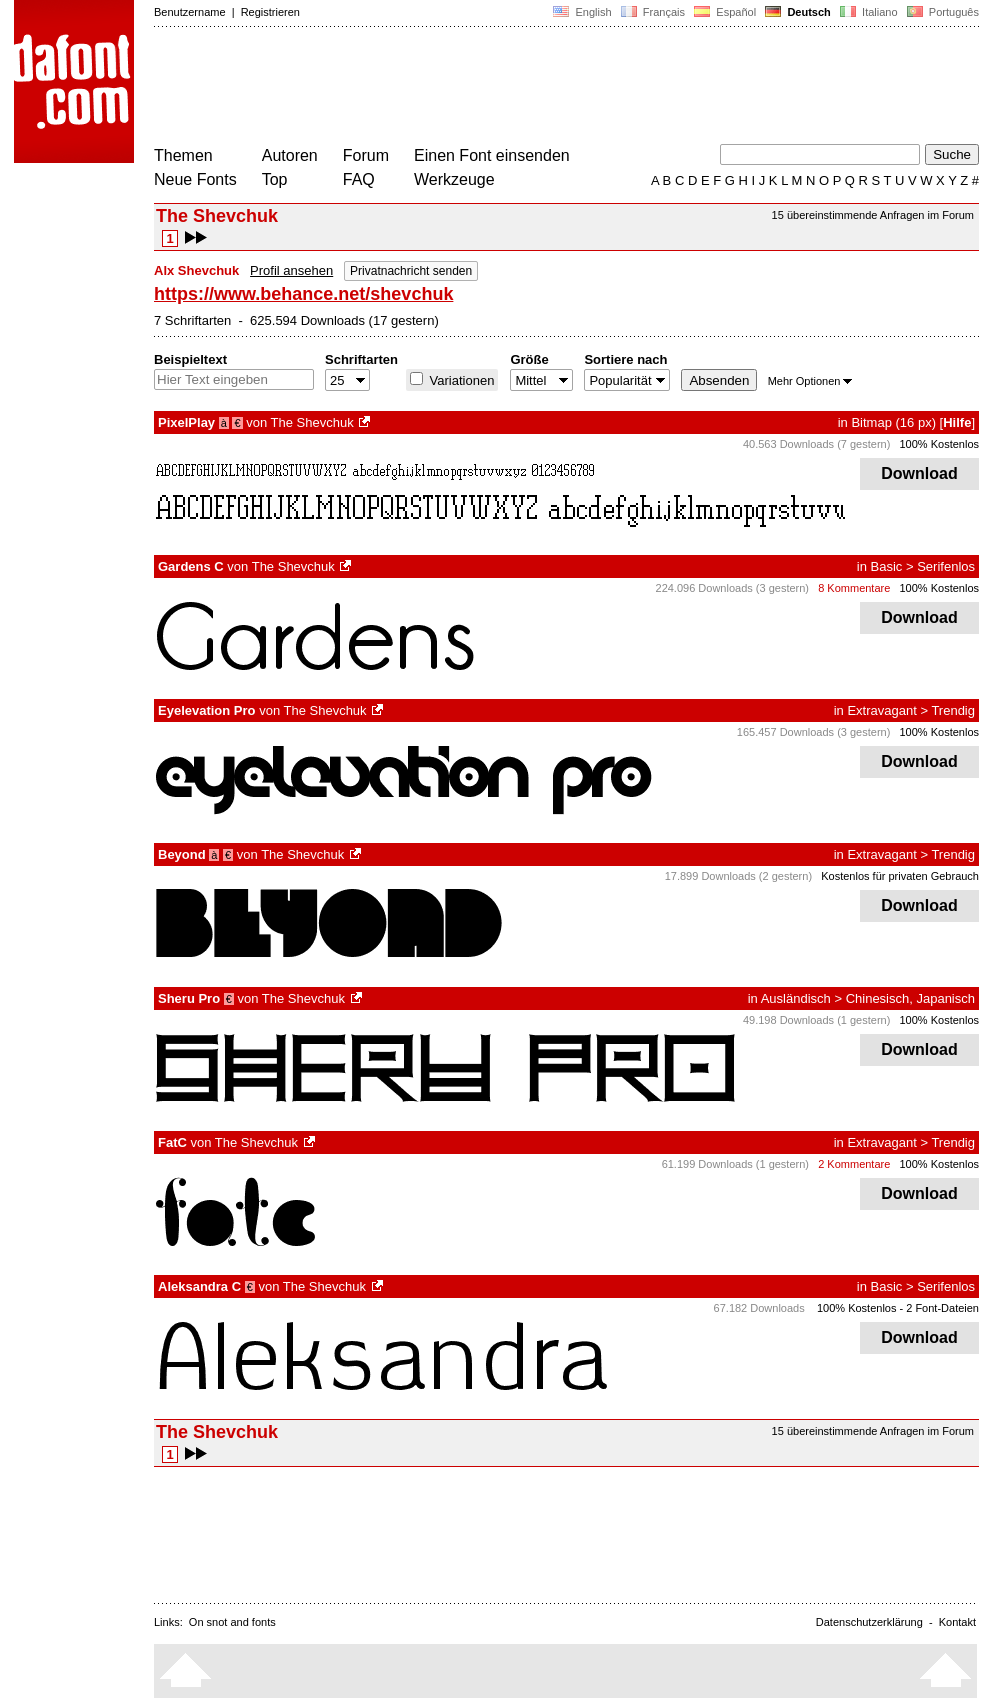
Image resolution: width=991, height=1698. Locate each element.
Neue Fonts (195, 179)
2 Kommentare (854, 1164)
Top (275, 179)
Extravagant (881, 710)
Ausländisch (796, 998)
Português (941, 12)
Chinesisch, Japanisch (910, 998)
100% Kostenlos (940, 444)
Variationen (460, 380)
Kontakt (957, 1622)
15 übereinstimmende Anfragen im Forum (873, 215)
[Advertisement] (518, 88)
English (582, 12)
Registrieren (270, 12)
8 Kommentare (854, 588)
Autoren (290, 155)
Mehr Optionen (810, 381)
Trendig (953, 710)
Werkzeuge (454, 179)
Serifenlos (946, 566)
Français (653, 12)
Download (919, 473)
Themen (183, 155)
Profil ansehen (291, 270)
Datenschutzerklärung (869, 1622)
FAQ (359, 179)
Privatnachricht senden (411, 271)
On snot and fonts (232, 1622)
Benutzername (190, 12)
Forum (366, 155)
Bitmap (871, 422)
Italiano (869, 12)
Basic (887, 566)
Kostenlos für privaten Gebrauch (900, 876)
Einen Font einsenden (492, 155)
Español (725, 12)
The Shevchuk (312, 422)
